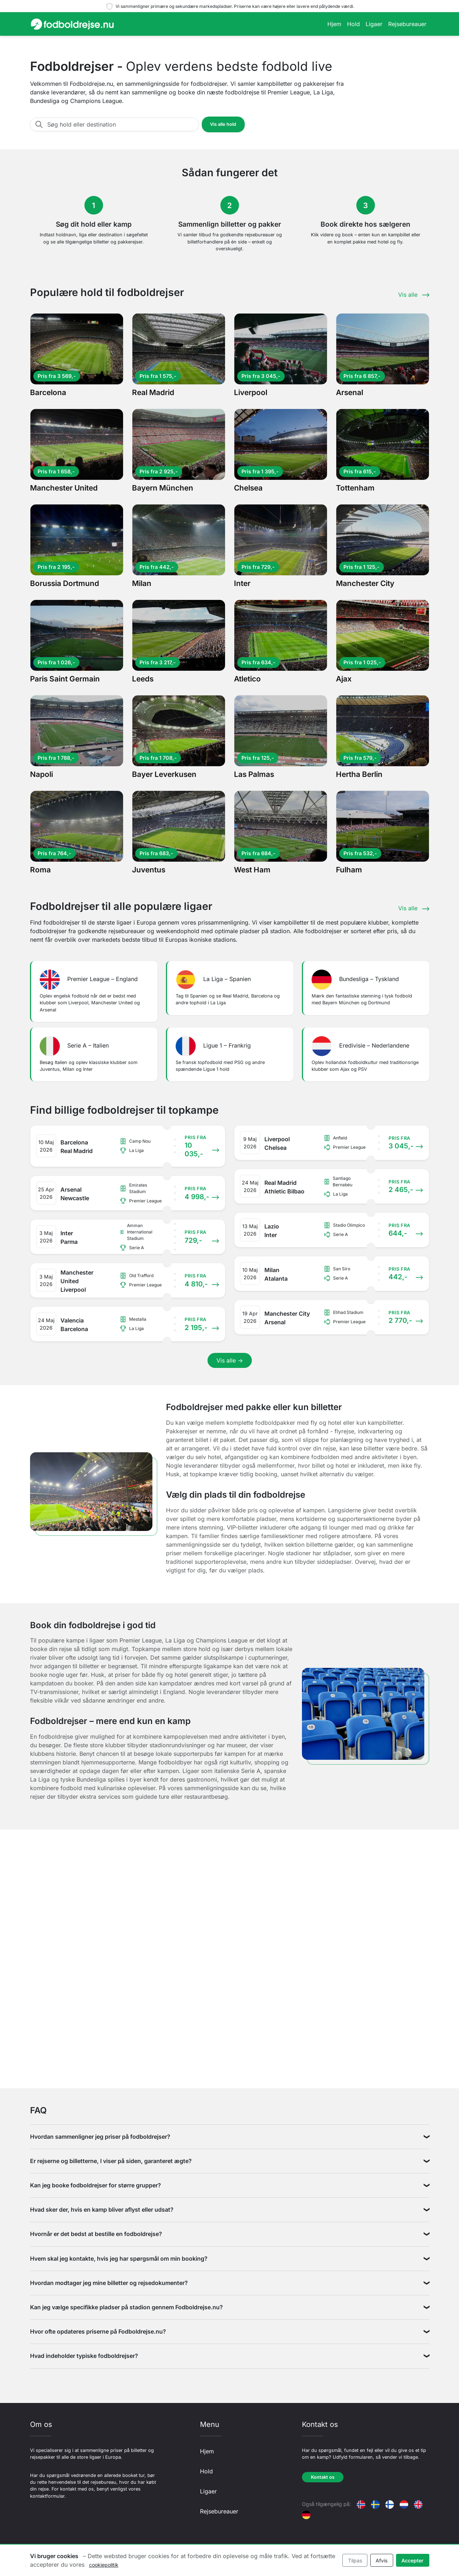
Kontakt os (323, 2477)
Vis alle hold (223, 124)
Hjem (334, 24)
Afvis (381, 2560)
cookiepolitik (103, 2565)
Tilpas (355, 2560)
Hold (353, 24)
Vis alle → (229, 1360)
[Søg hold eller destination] (121, 124)
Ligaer (374, 24)
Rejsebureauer (407, 24)
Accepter (412, 2560)
